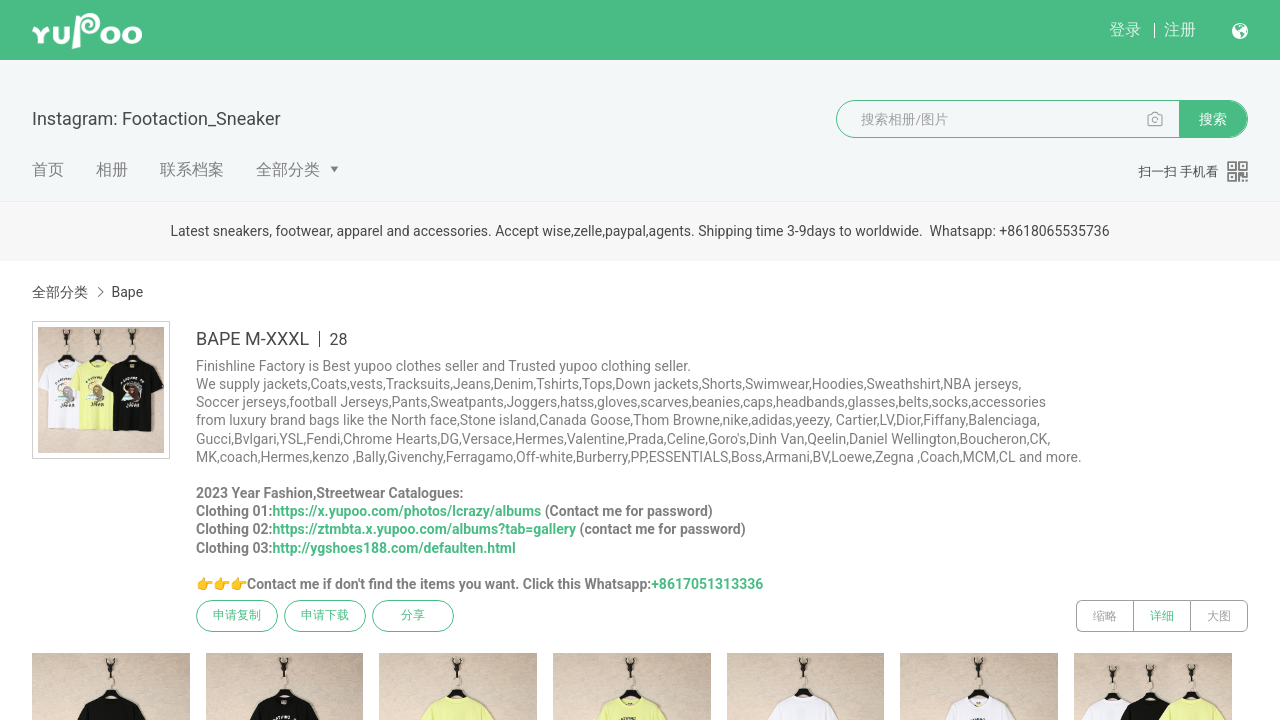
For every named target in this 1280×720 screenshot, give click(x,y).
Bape (127, 292)
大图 (1219, 616)
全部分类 (288, 169)
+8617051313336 (707, 584)
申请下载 (328, 616)
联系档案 (192, 169)
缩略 (1105, 616)
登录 (1125, 29)
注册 (1180, 29)
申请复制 (238, 616)
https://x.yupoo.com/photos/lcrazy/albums (406, 511)
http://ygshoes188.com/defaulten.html (393, 548)
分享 (418, 616)
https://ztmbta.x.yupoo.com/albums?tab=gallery (424, 529)
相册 (112, 169)
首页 (48, 169)
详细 (1162, 616)
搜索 (1213, 119)
